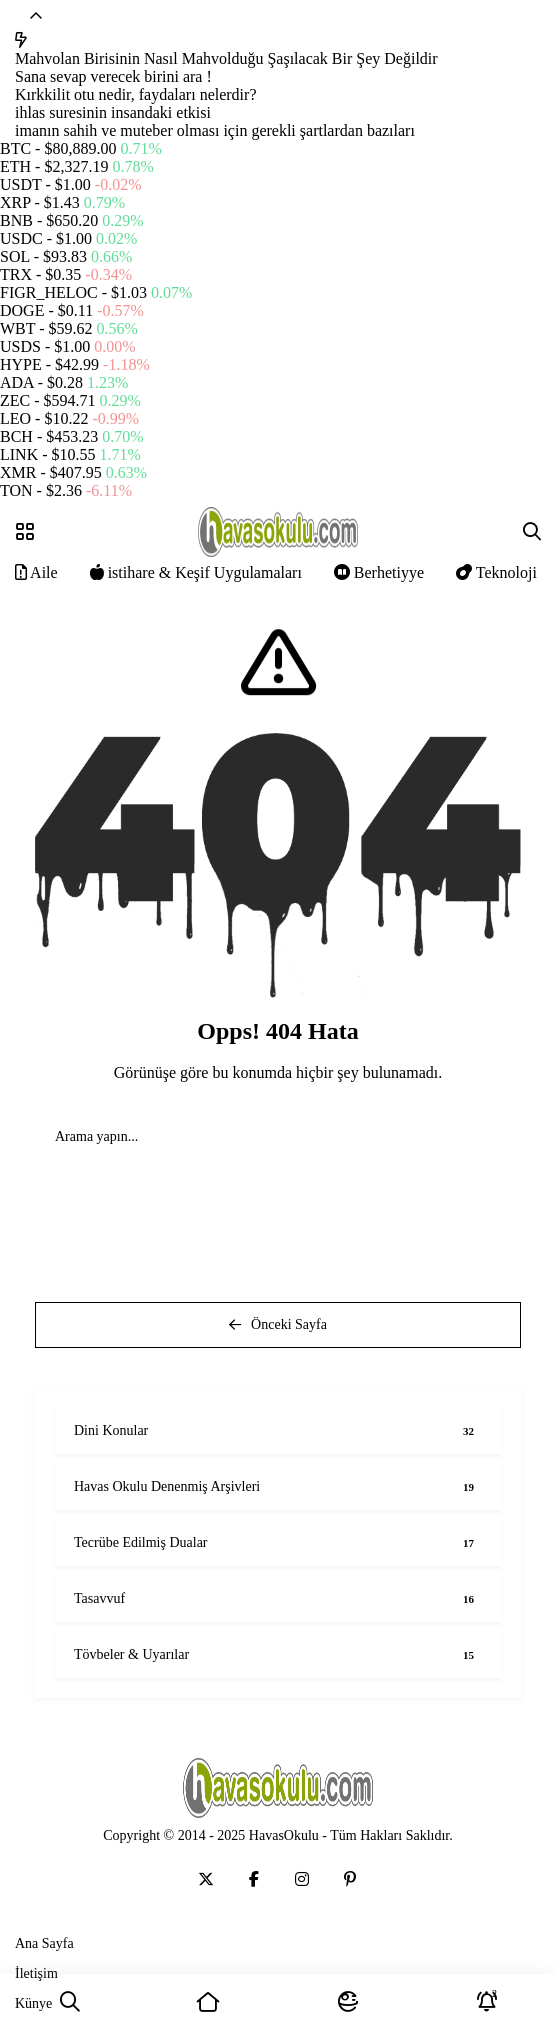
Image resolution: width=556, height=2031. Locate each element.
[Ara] (69, 2002)
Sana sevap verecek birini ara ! (113, 76)
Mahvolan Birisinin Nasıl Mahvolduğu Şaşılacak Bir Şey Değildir (226, 58)
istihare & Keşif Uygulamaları (196, 572)
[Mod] (347, 2002)
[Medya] (206, 1879)
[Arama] (532, 532)
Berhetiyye (379, 572)
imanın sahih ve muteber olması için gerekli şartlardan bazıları (215, 130)
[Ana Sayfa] (208, 2002)
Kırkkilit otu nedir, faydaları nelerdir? (136, 94)
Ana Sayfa (44, 1943)
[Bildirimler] (486, 2002)
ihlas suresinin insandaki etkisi (113, 112)
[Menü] (25, 532)
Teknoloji (496, 572)
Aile (36, 572)
